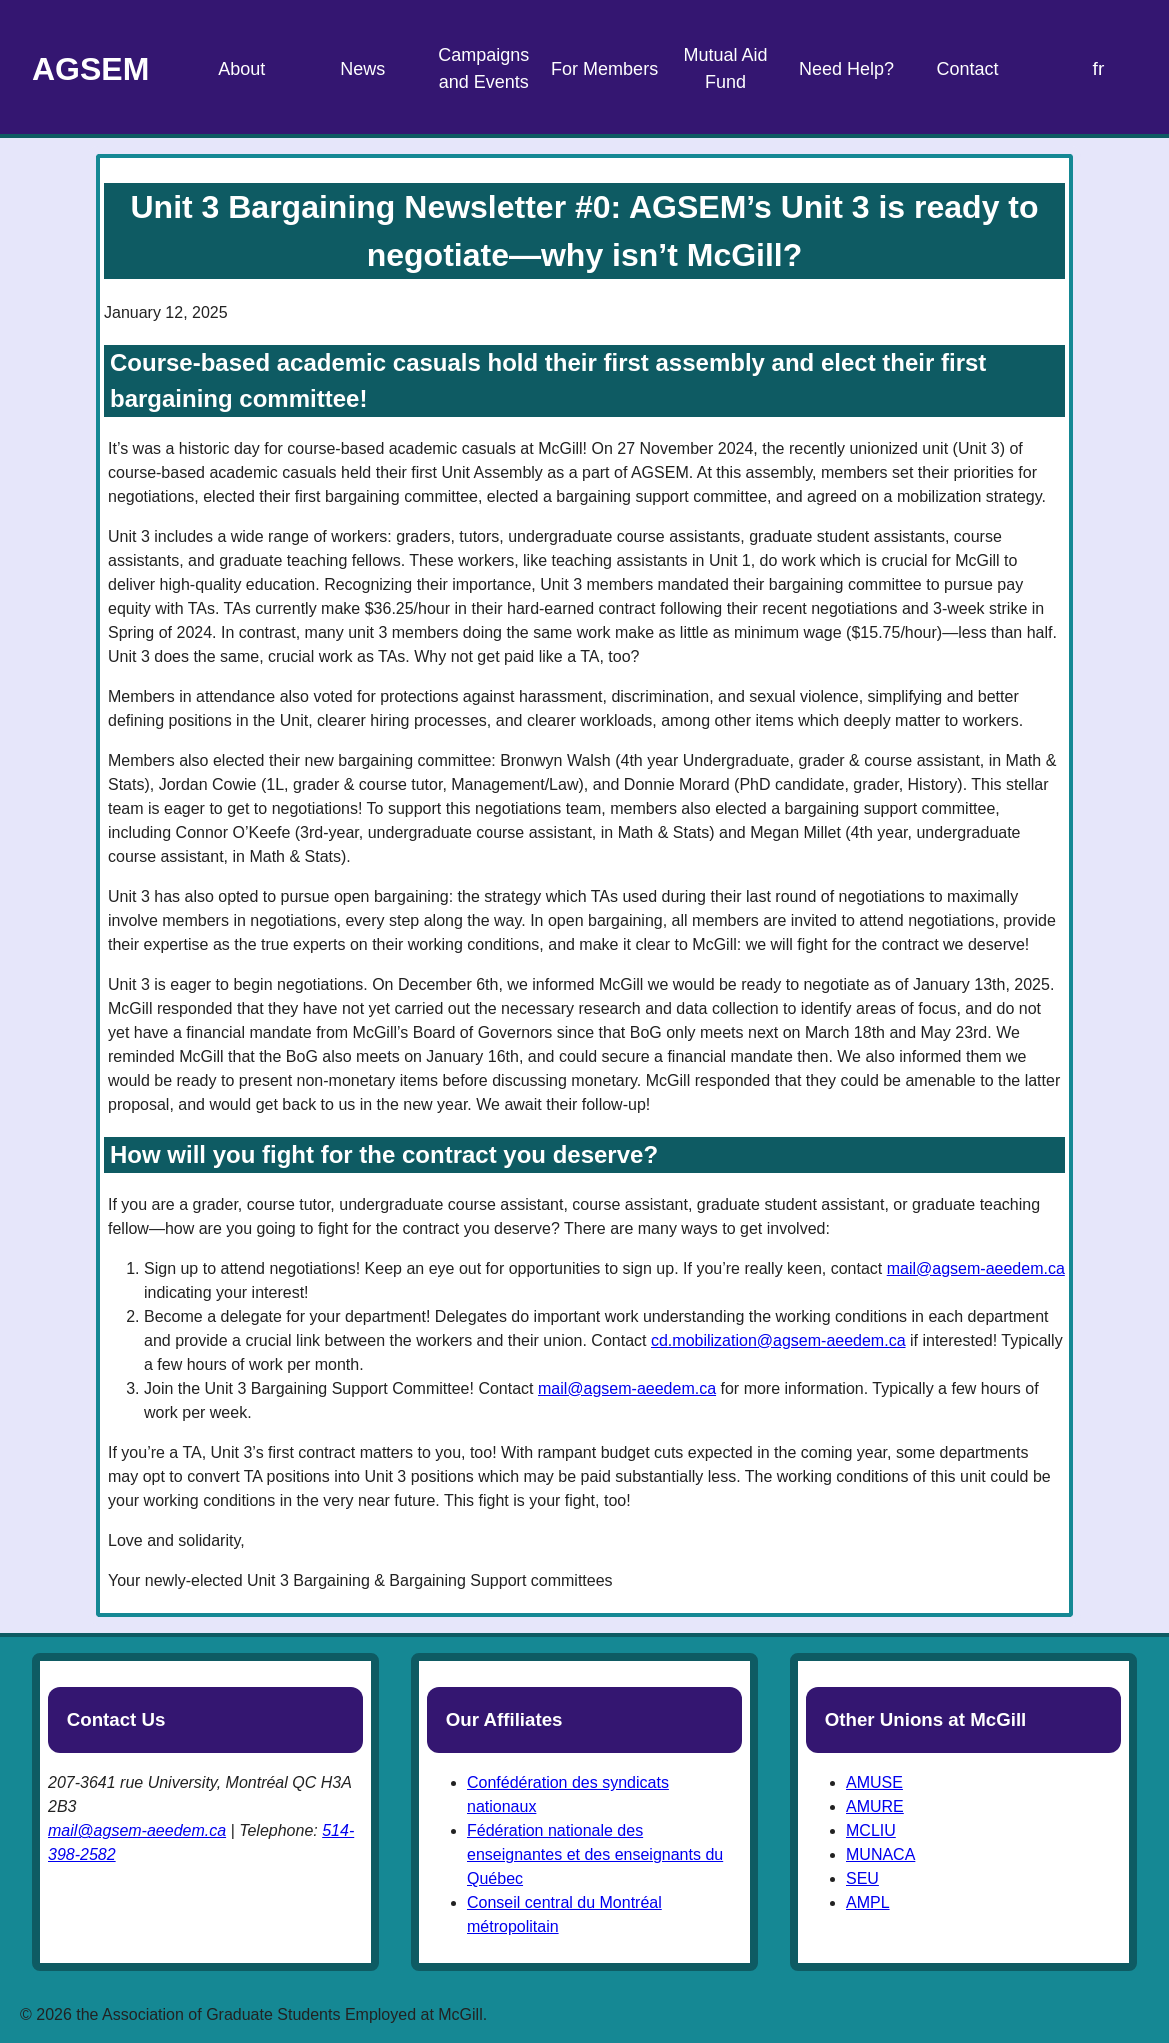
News (362, 69)
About (241, 69)
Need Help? (846, 69)
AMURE (875, 1806)
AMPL (868, 1902)
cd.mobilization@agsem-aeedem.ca (778, 1340)
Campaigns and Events (483, 68)
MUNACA (880, 1854)
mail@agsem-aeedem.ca (976, 1268)
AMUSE (874, 1782)
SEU (862, 1878)
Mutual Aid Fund (726, 68)
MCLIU (871, 1830)
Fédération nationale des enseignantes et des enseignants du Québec (595, 1854)
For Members (604, 69)
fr (1099, 68)
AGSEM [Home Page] (90, 69)
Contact (967, 69)
